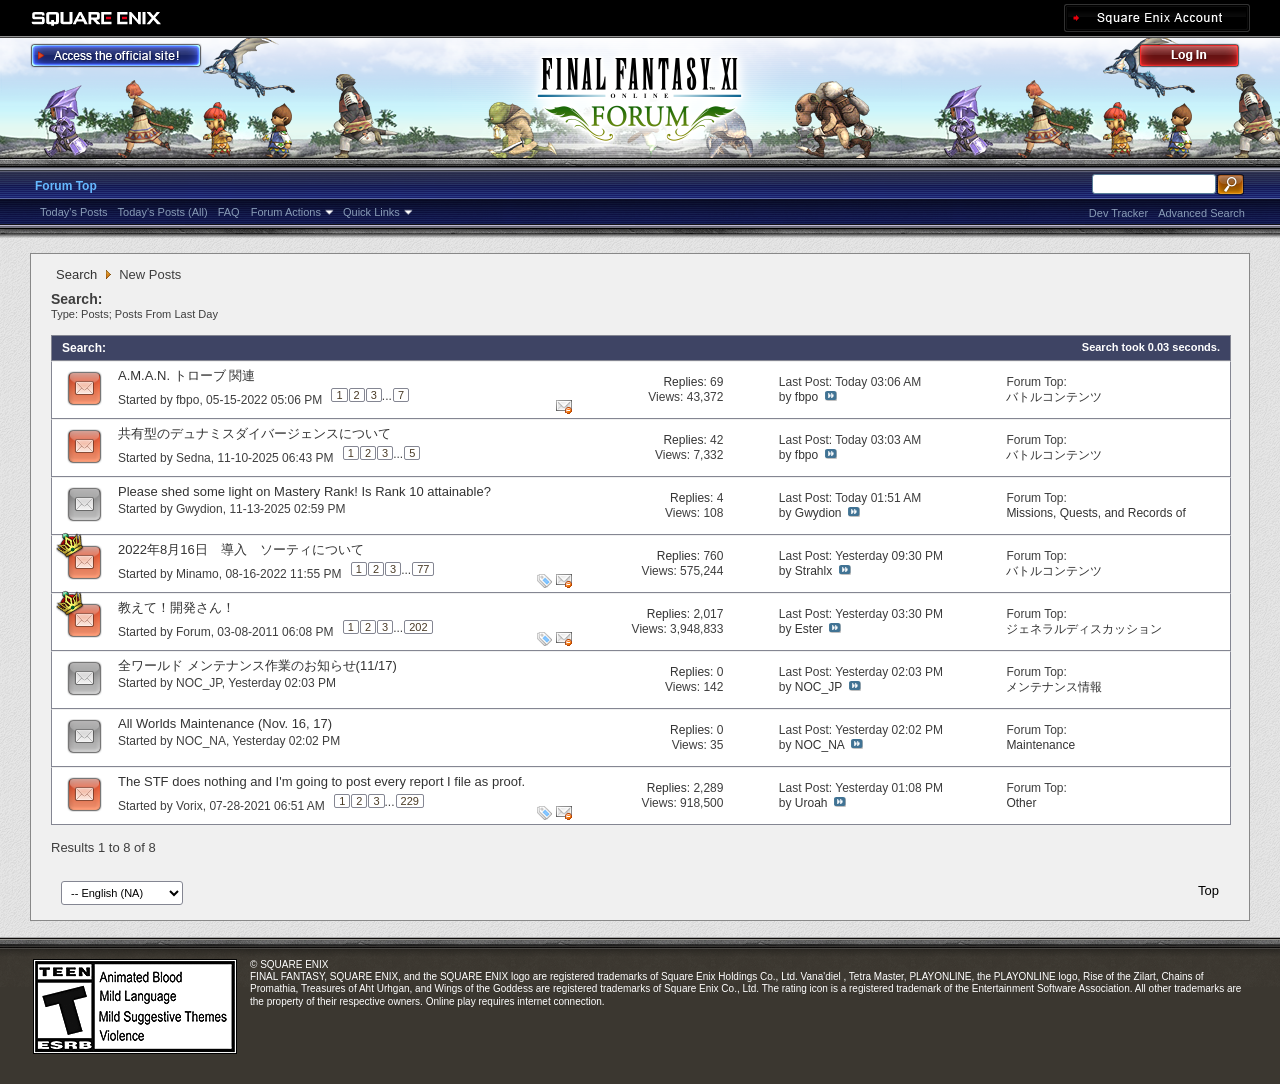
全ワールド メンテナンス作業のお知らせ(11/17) (257, 665)
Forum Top (66, 186)
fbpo (187, 400)
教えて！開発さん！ (176, 607)
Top (1208, 890)
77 (423, 569)
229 (410, 801)
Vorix (189, 806)
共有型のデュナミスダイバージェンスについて (254, 433)
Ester (809, 629)
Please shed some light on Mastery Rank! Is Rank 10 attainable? (304, 491)
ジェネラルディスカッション (1084, 629)
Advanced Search (1201, 213)
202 (418, 627)
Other (1021, 803)
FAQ (229, 212)
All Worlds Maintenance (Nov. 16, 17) (225, 723)
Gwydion (199, 509)
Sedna (193, 458)
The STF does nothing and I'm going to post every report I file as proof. (321, 781)
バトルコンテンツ (1054, 397)
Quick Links (371, 212)
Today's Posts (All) (163, 212)
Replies (683, 382)
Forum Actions (286, 212)
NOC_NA (201, 741)
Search (76, 274)
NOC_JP (199, 683)
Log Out (1199, 58)
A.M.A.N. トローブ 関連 (186, 375)
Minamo (197, 574)
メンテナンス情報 (1054, 687)
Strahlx (813, 571)
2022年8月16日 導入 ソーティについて (241, 549)
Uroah (811, 803)
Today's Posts (74, 212)
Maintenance (1040, 745)
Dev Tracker (1118, 213)
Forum (193, 632)
